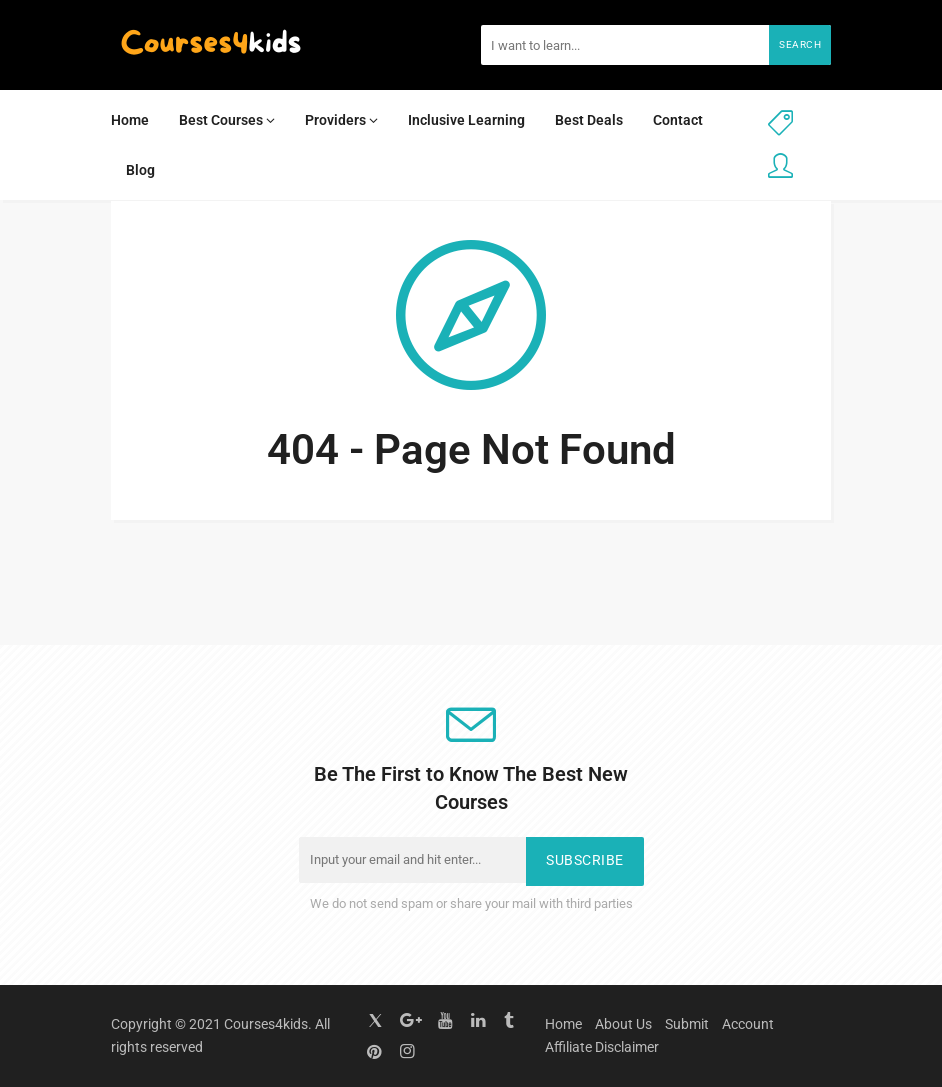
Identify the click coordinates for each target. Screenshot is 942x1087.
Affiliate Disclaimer (602, 1047)
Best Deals (589, 120)
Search (800, 44)
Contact (678, 120)
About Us (623, 1024)
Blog (140, 170)
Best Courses (227, 120)
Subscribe (585, 860)
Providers (341, 120)
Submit (687, 1024)
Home (130, 120)
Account (748, 1024)
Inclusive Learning (466, 120)
